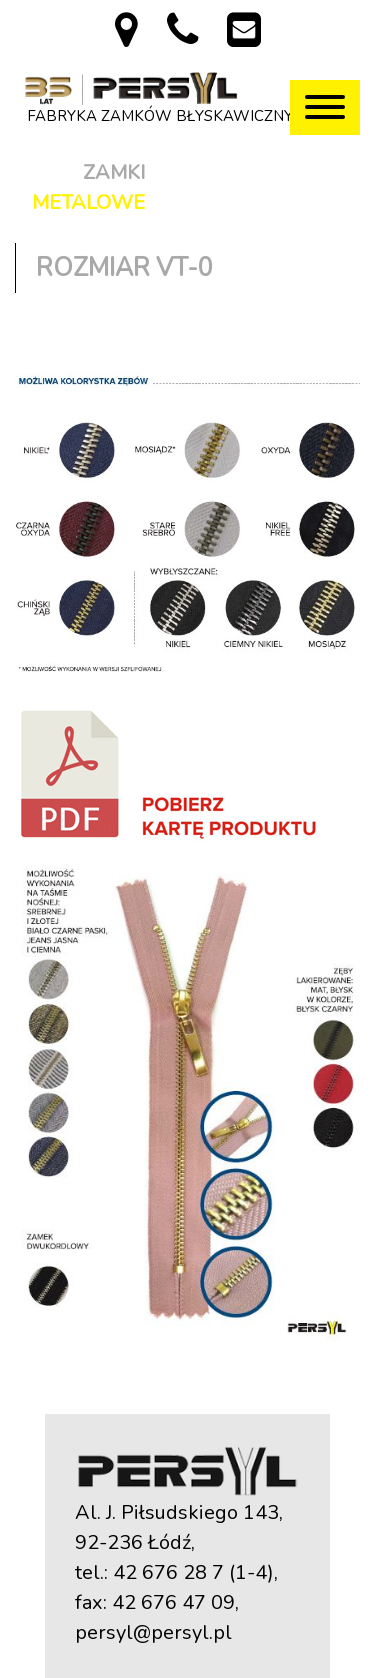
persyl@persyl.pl (153, 1632)
